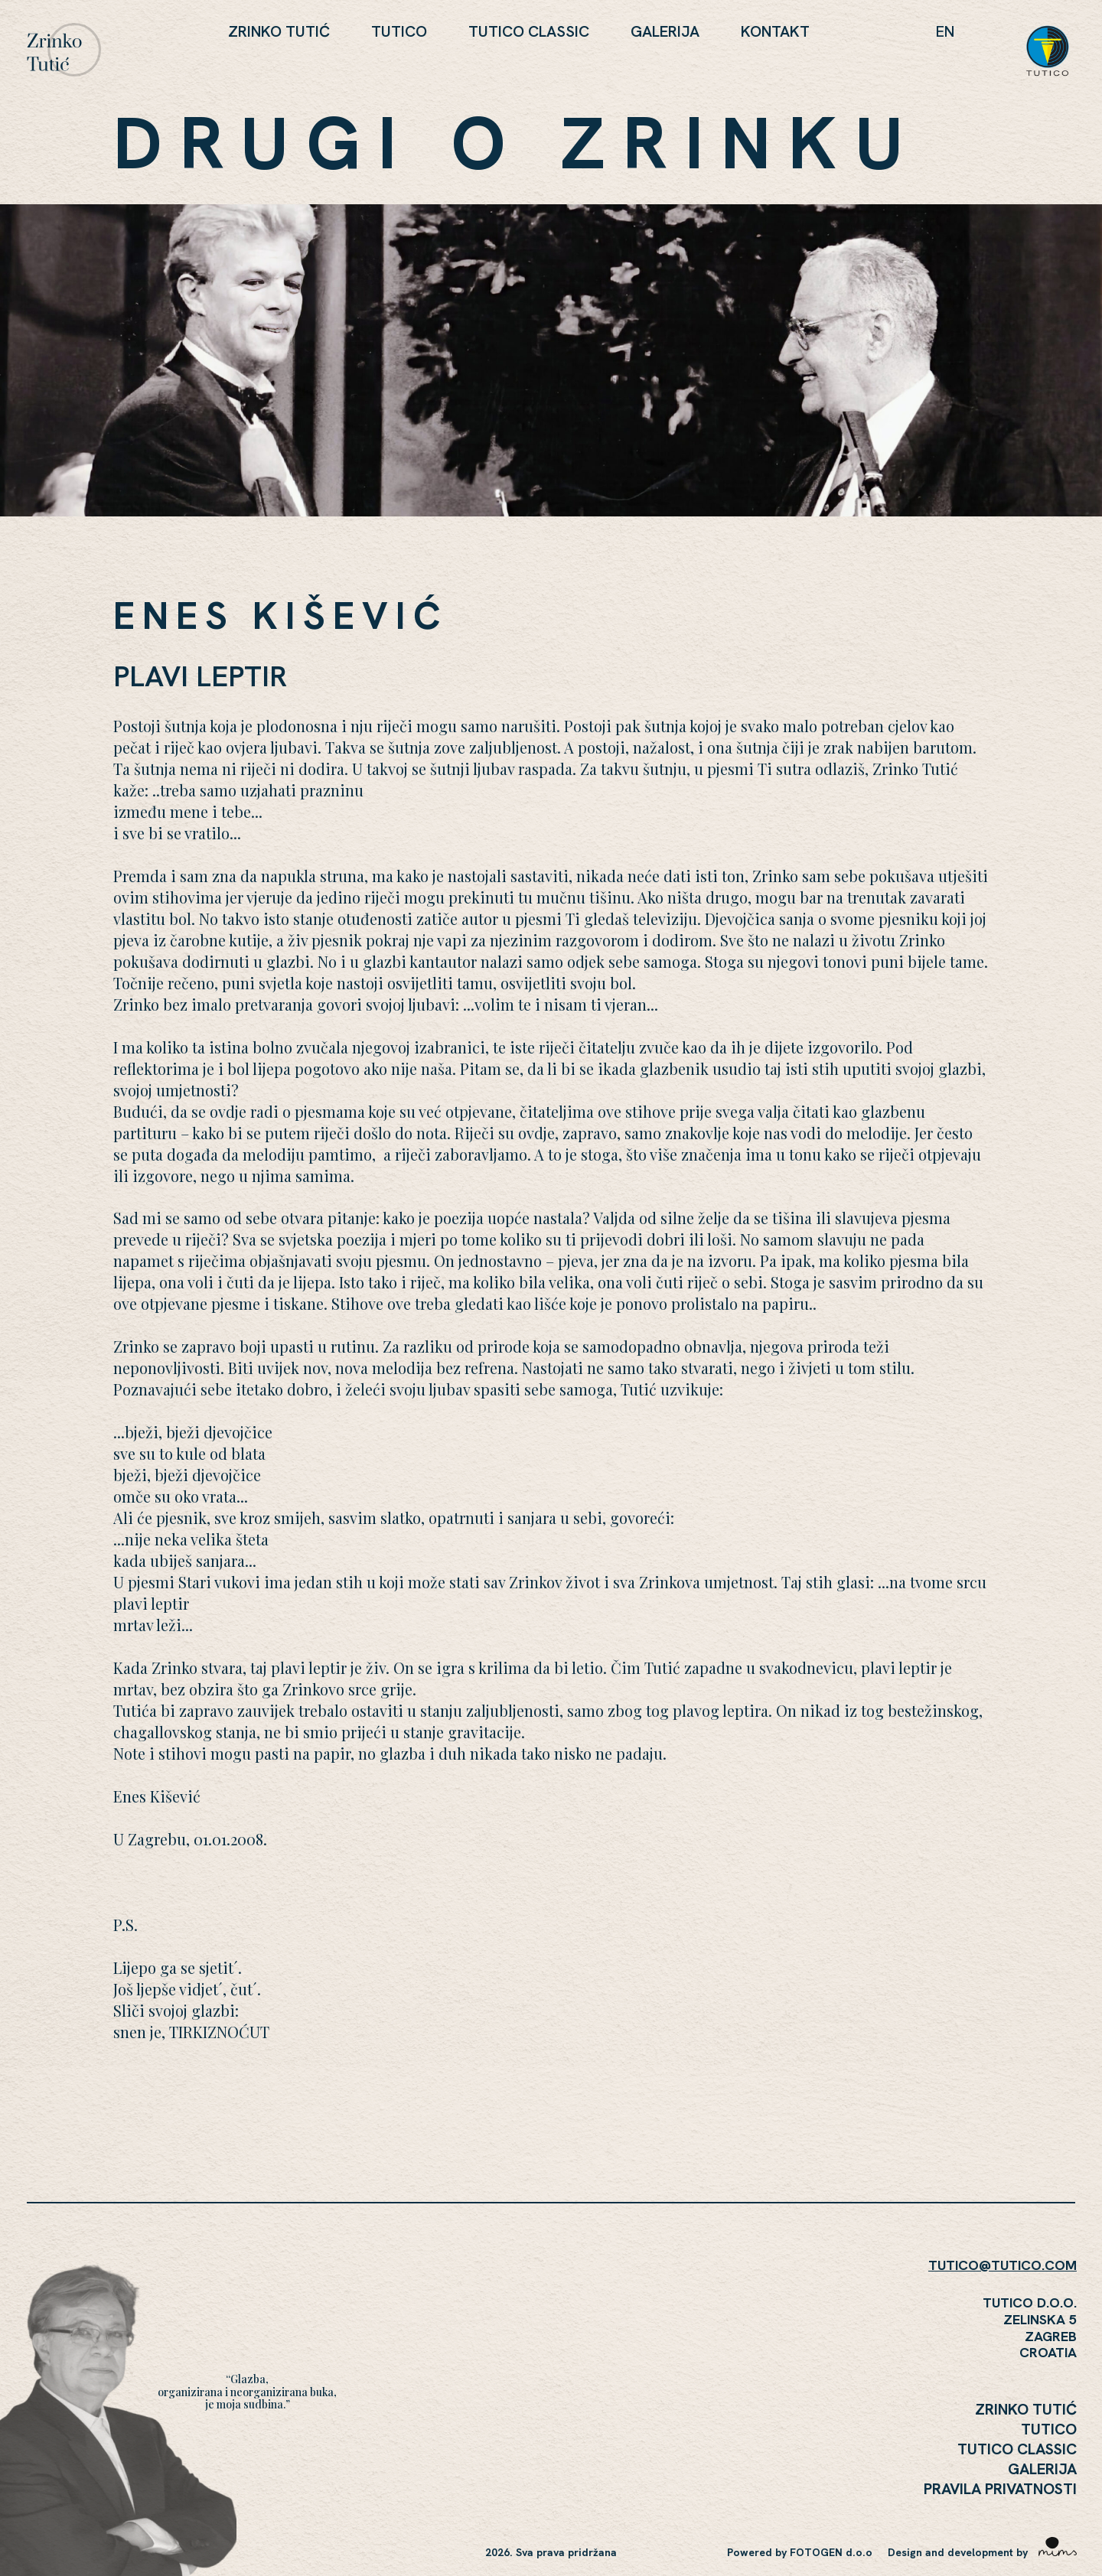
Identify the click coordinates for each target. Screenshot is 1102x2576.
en (945, 31)
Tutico (399, 31)
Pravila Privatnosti (1000, 2489)
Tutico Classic (528, 31)
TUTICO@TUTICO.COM (1002, 2265)
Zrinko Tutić (279, 31)
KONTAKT (775, 31)
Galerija (665, 31)
